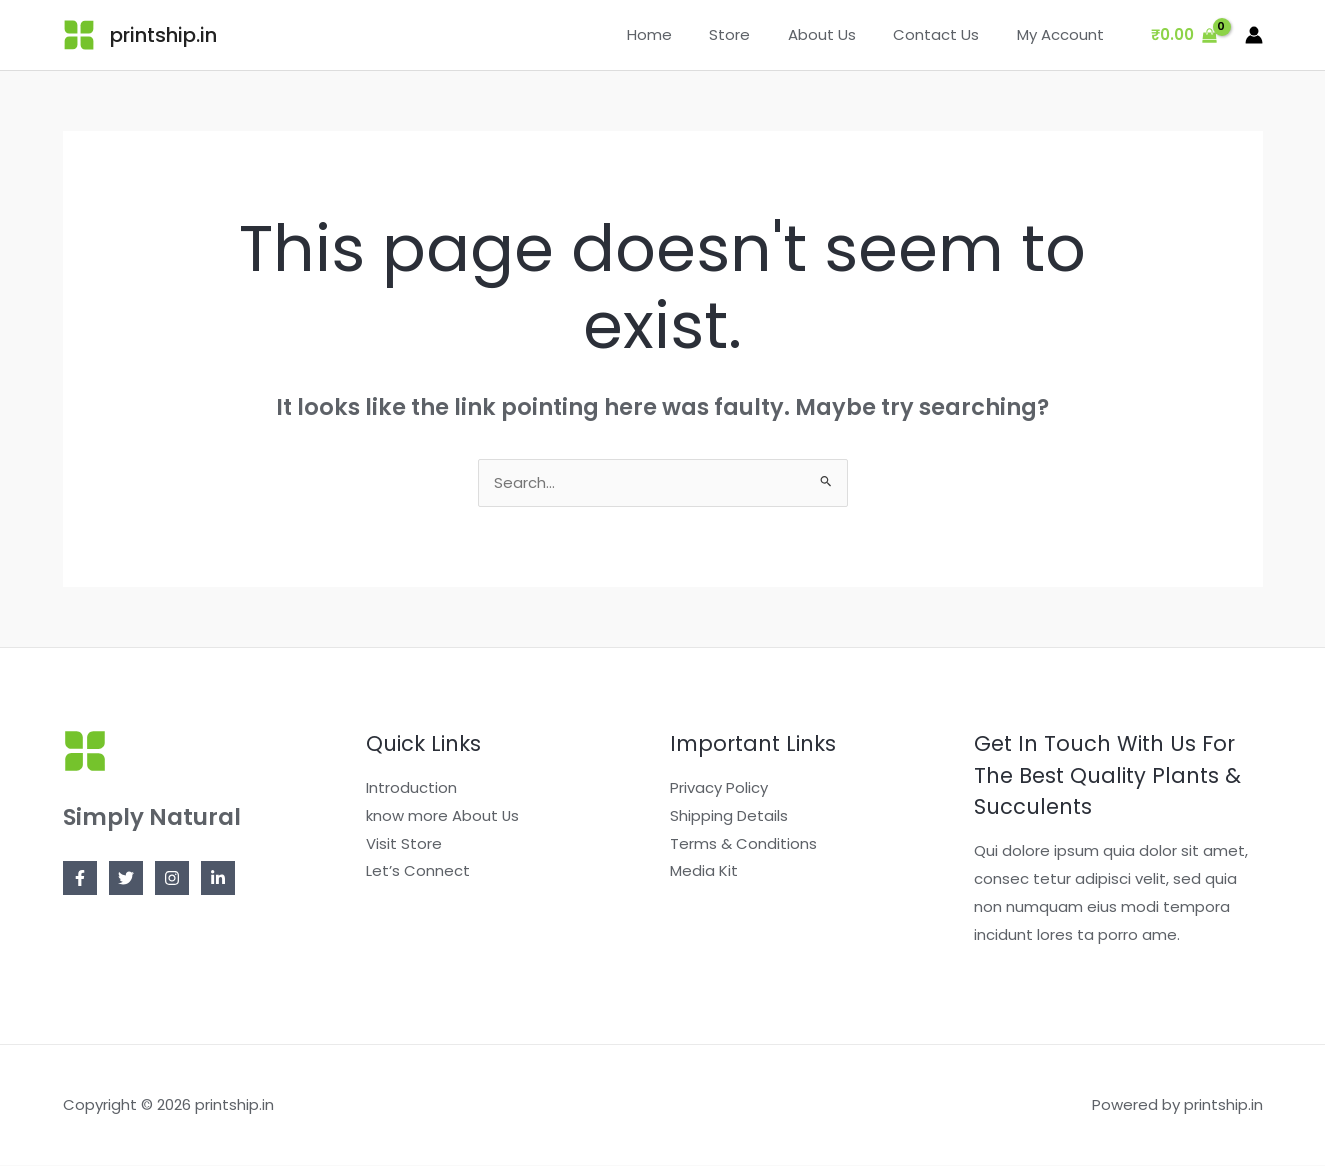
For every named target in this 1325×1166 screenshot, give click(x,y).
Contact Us (948, 34)
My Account (1064, 34)
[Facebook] (80, 879)
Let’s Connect (418, 872)
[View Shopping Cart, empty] (1184, 35)
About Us (841, 34)
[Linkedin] (218, 879)
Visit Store (404, 844)
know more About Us (443, 816)
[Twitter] (126, 879)
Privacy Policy (719, 788)
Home (683, 34)
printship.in (163, 35)
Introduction (411, 788)
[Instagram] (172, 879)
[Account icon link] (1254, 35)
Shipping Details (729, 816)
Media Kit (704, 872)
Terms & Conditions (743, 844)
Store (756, 34)
